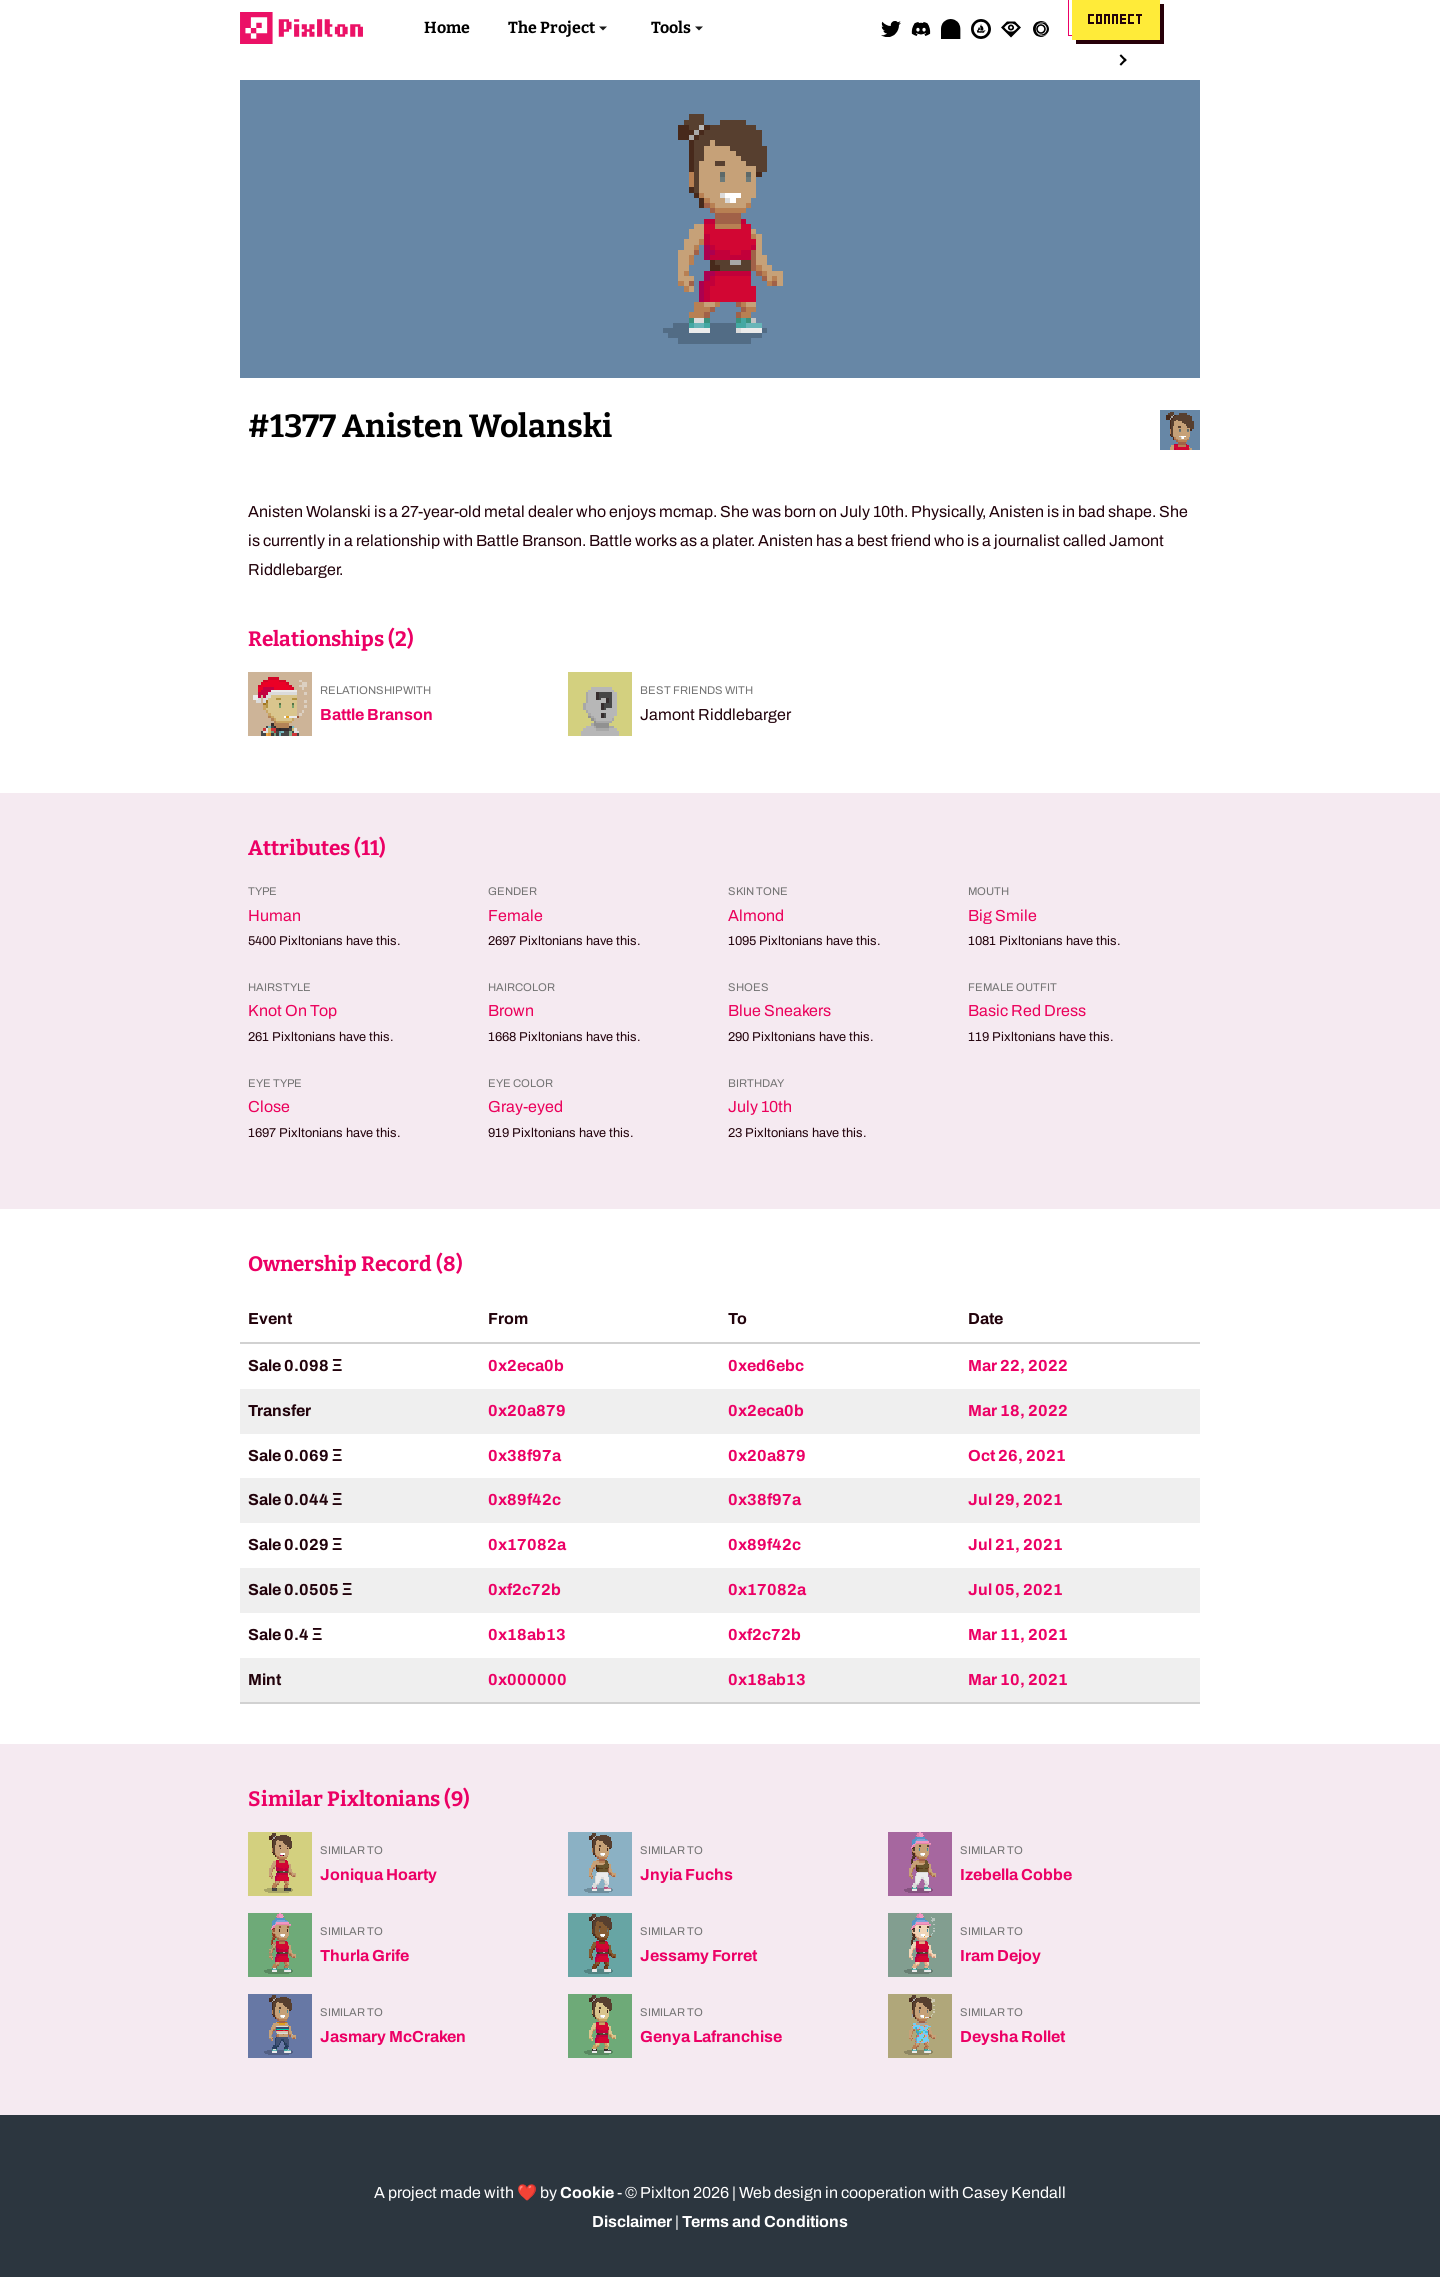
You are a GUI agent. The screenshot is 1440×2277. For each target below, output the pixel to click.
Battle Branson (376, 714)
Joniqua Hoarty (378, 1874)
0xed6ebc (766, 1365)
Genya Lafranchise (711, 2036)
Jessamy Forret (698, 1955)
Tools (671, 27)
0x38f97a (524, 1455)
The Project (551, 27)
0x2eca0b (526, 1365)
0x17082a (527, 1544)
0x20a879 (527, 1410)
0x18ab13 (527, 1634)
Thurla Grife (364, 1955)
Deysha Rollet (1012, 2036)
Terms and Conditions (765, 2221)
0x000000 (527, 1679)
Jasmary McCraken (393, 2036)
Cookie (587, 2192)
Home (447, 27)
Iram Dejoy (1000, 1955)
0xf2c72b (524, 1589)
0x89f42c (524, 1499)
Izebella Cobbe (1016, 1874)
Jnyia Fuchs (686, 1874)
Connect (1116, 20)
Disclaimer (632, 2221)
